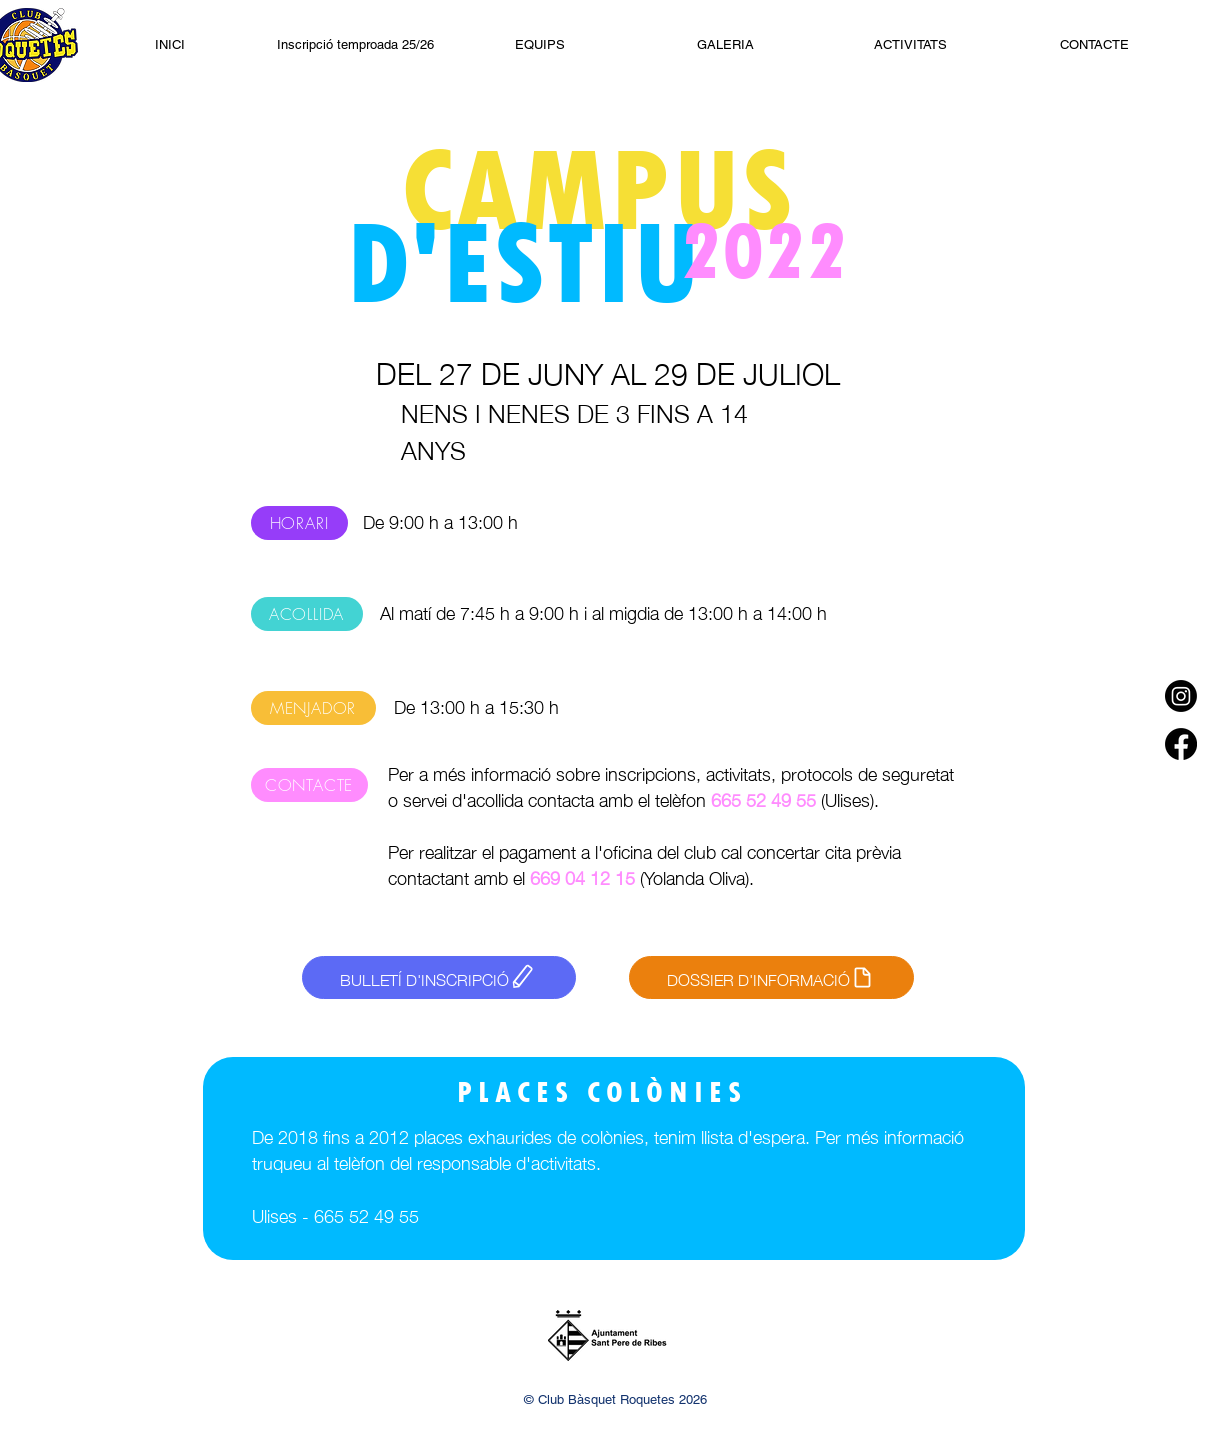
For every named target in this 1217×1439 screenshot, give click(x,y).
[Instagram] (1181, 696)
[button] (910, 44)
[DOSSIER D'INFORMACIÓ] (771, 977)
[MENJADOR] (313, 708)
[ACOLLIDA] (307, 614)
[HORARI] (299, 523)
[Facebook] (1181, 744)
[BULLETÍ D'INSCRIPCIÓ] (439, 977)
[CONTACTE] (309, 785)
